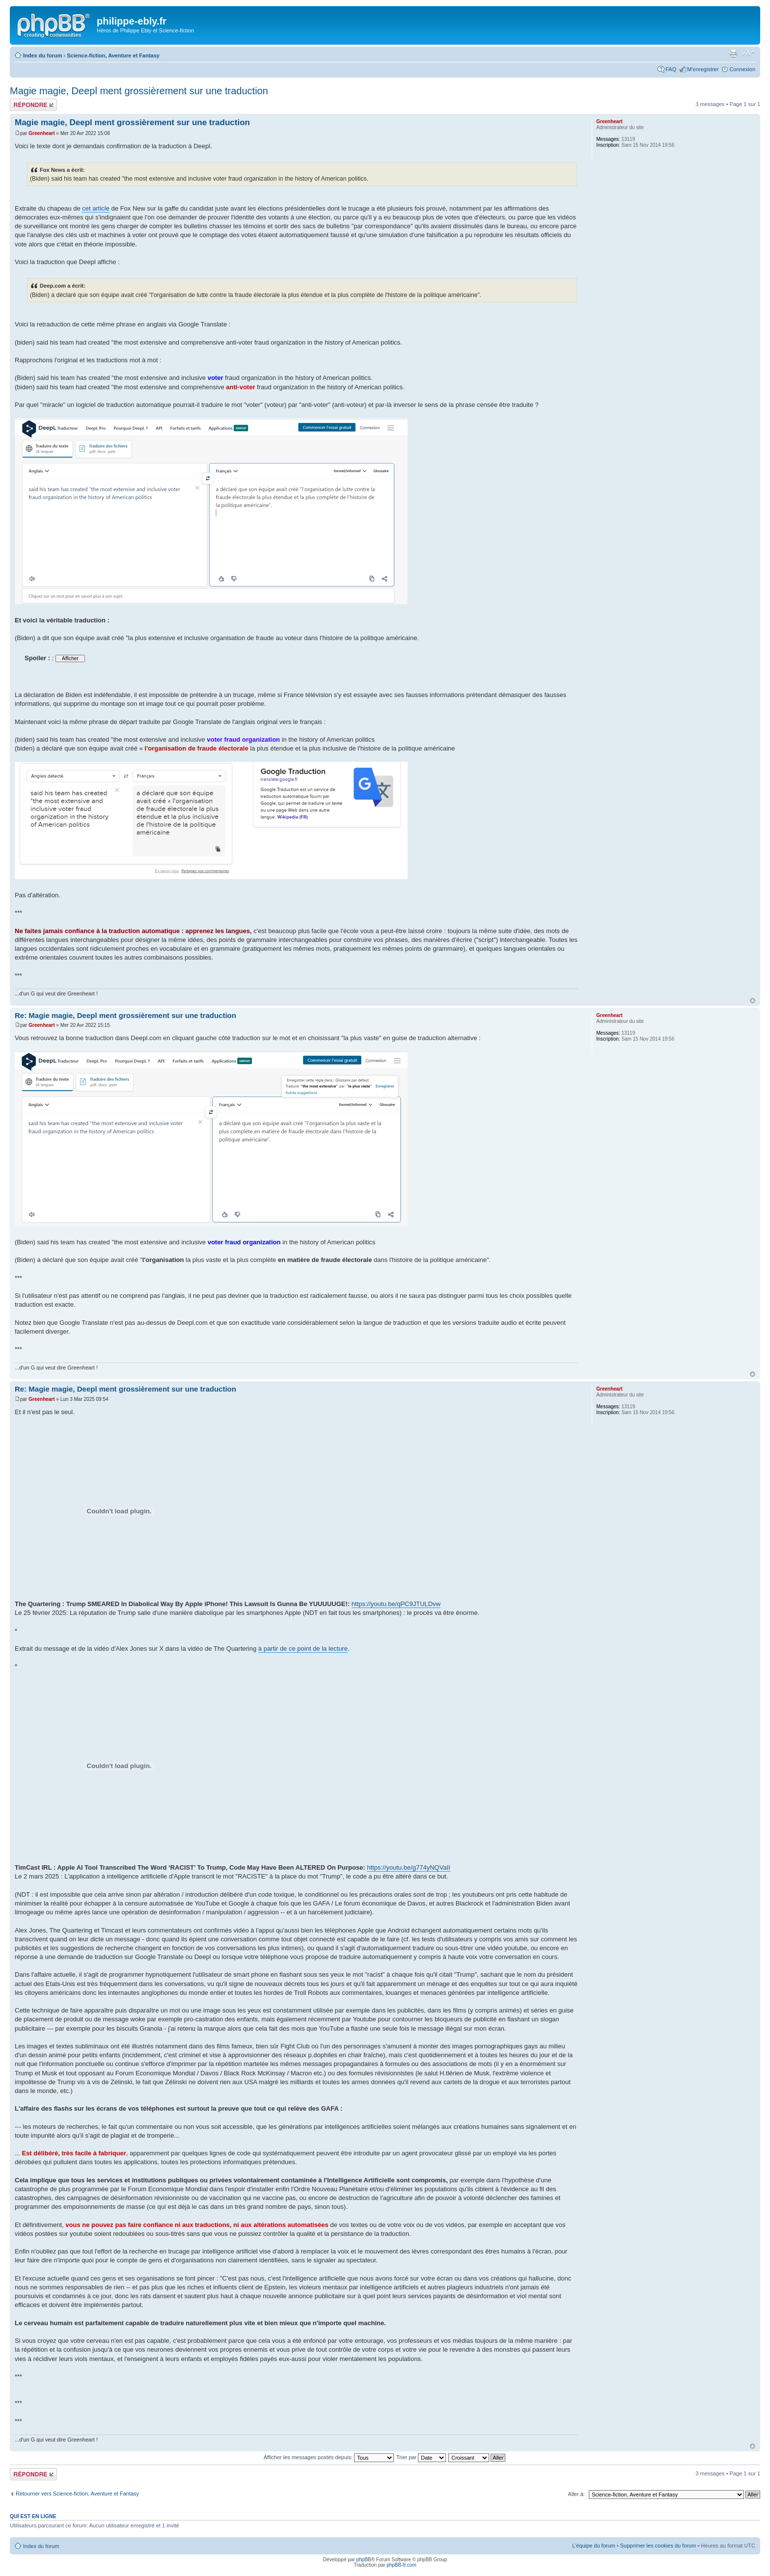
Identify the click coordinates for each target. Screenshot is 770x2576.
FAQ (670, 69)
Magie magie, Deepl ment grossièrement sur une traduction (139, 90)
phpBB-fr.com (401, 2565)
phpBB (363, 2559)
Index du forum (42, 55)
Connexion (742, 69)
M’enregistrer (702, 69)
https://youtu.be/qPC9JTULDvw (396, 1604)
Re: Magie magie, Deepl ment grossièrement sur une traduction (125, 1015)
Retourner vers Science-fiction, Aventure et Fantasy (77, 2493)
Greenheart (41, 133)
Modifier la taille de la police (748, 53)
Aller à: (576, 2494)
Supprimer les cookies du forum (658, 2546)
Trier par (421, 2457)
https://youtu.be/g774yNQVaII (408, 1867)
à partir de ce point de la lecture (303, 1648)
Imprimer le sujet (733, 53)
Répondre (33, 105)
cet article (96, 208)
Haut (752, 1000)
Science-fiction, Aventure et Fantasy (113, 55)
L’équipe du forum (593, 2546)
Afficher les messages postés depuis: (329, 2457)
